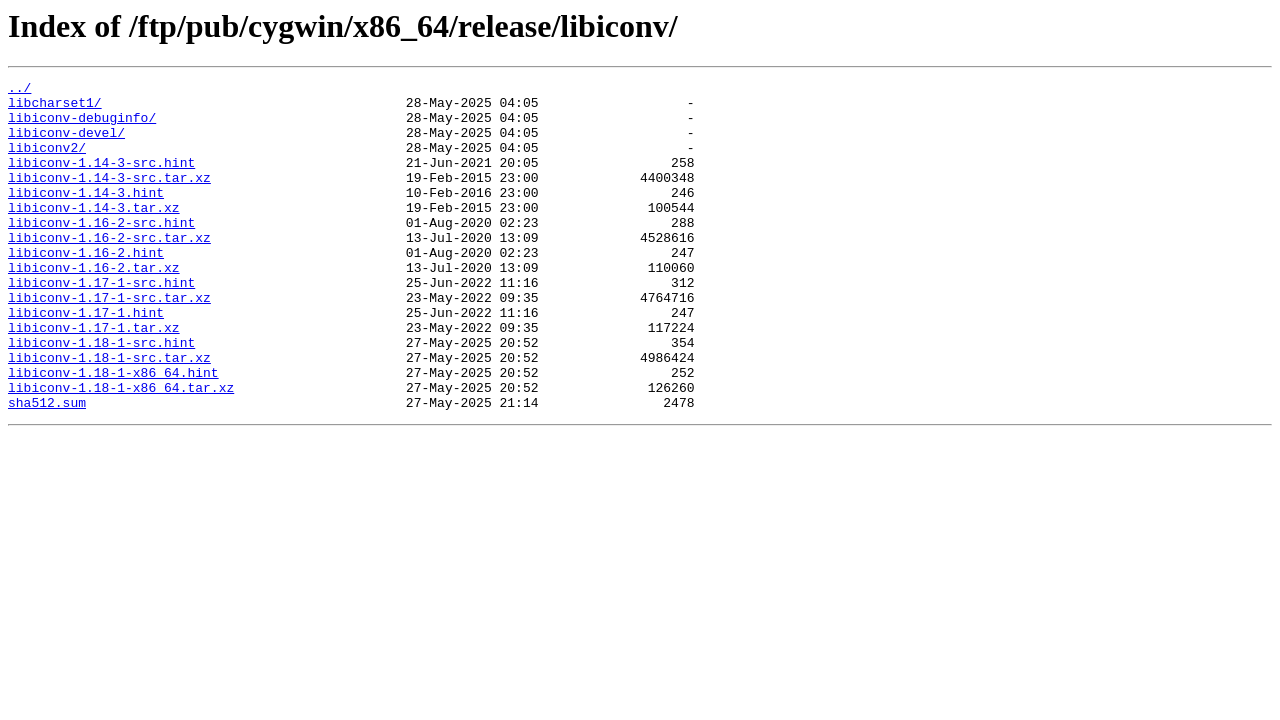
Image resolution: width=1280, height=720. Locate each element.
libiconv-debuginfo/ (82, 126)
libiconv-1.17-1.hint (86, 360)
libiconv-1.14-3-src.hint (101, 180)
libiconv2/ (47, 162)
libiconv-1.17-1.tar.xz (94, 378)
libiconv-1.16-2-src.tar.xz (109, 270)
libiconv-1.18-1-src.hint (101, 396)
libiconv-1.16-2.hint (86, 288)
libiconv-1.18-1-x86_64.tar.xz (121, 450)
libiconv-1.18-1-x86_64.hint (113, 432)
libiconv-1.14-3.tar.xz (94, 234)
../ (19, 90)
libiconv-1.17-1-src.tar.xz (109, 342)
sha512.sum (47, 468)
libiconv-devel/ (66, 144)
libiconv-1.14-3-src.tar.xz (109, 198)
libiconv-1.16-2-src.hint (101, 252)
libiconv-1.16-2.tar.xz (94, 306)
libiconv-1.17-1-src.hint (101, 324)
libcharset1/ (55, 108)
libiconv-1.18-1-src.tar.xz (109, 414)
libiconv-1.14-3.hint (86, 216)
